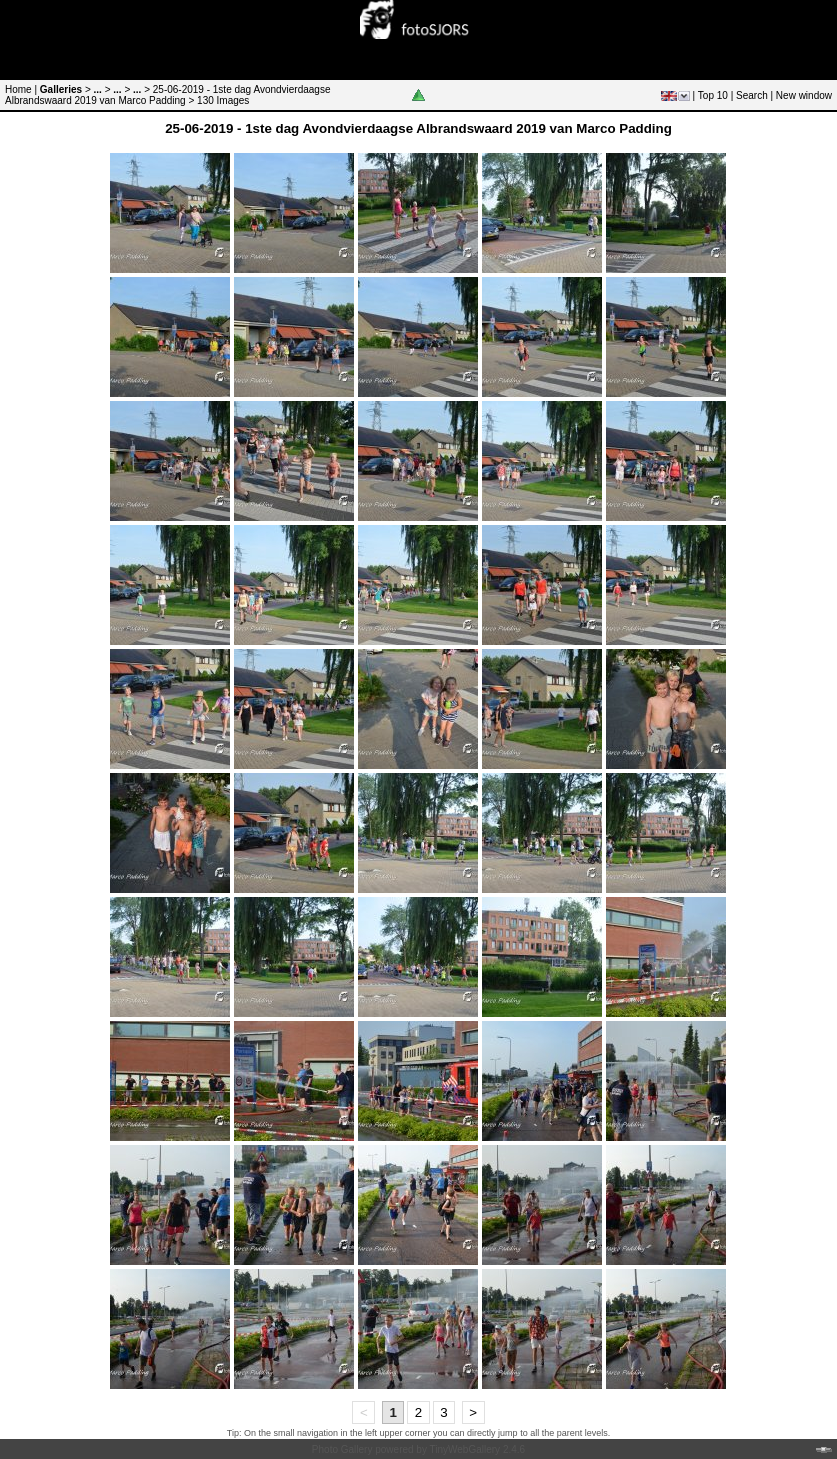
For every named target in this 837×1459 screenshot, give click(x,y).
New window (804, 95)
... (98, 89)
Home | (21, 89)
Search (752, 95)
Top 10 (713, 95)
